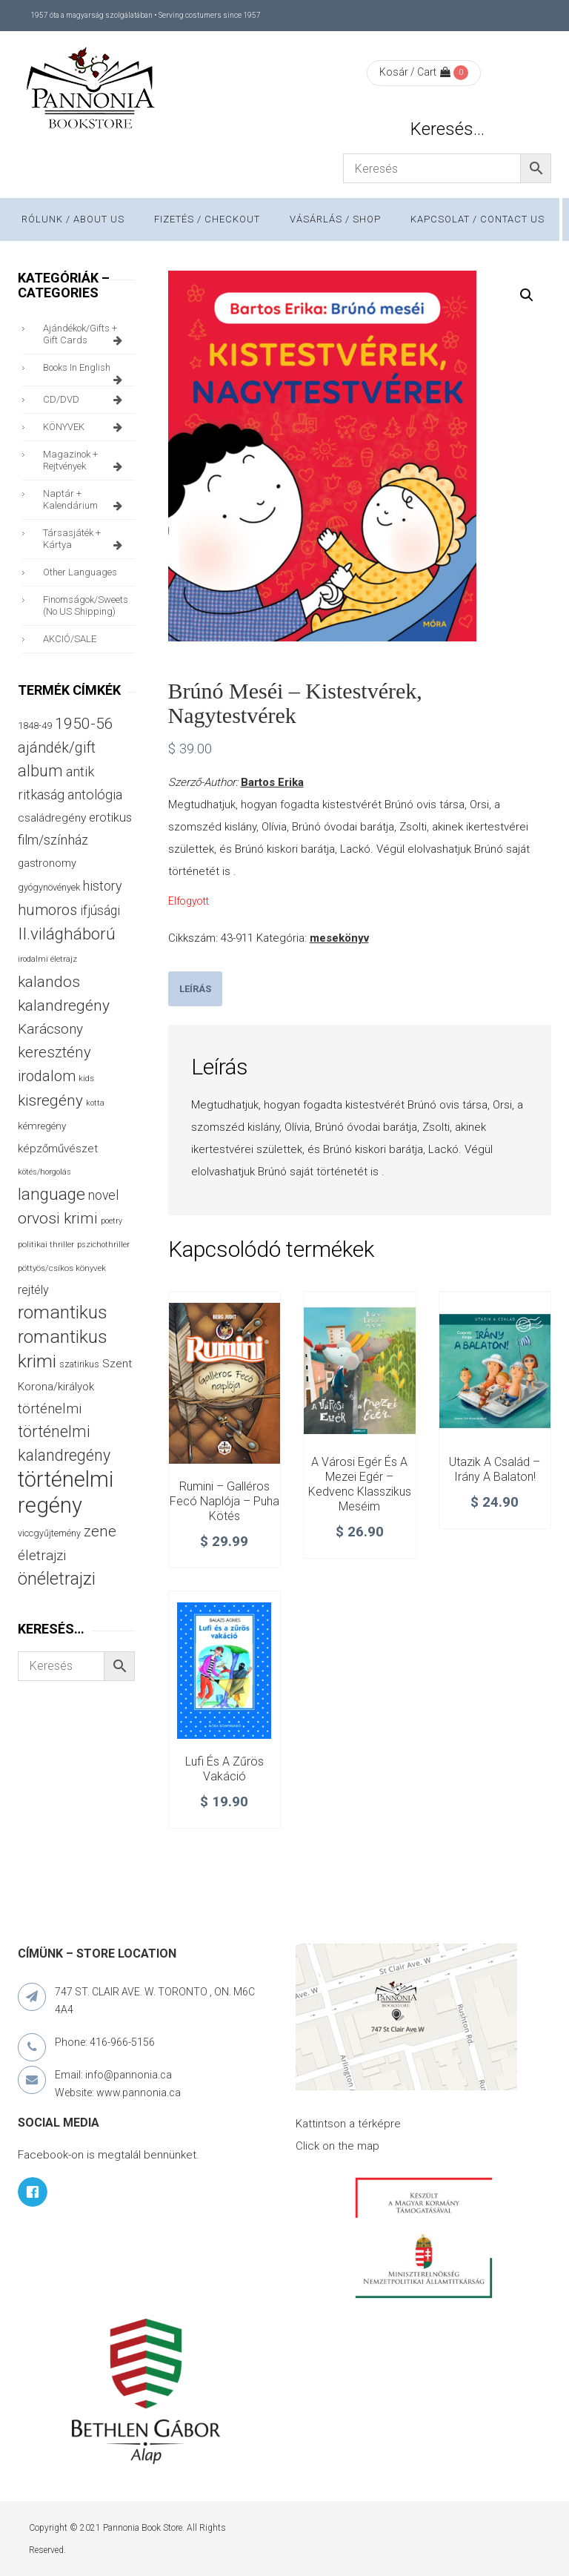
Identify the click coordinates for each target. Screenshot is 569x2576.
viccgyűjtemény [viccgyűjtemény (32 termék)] (49, 1533)
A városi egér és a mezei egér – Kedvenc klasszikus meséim (359, 1484)
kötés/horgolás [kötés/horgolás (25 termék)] (44, 1172)
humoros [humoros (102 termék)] (47, 910)
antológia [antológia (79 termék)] (94, 794)
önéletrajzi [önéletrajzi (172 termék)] (57, 1578)
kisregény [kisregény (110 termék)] (50, 1100)
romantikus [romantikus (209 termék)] (62, 1312)
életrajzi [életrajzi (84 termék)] (42, 1556)
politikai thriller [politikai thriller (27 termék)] (46, 1244)
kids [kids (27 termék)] (86, 1078)
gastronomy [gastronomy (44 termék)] (47, 863)
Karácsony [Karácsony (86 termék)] (50, 1028)
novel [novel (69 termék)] (103, 1195)
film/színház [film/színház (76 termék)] (53, 840)
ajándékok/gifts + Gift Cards (85, 334)
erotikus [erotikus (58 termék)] (110, 817)
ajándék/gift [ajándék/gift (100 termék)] (57, 747)
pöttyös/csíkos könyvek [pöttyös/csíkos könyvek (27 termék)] (62, 1268)
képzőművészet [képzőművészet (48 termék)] (58, 1148)
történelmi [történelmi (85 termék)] (49, 1409)
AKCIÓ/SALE (69, 638)
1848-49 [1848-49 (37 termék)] (35, 725)
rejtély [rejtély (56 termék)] (33, 1290)
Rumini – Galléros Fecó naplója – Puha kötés (224, 1501)
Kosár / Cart (414, 72)
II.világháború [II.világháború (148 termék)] (67, 933)
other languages (80, 572)
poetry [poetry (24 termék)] (111, 1221)
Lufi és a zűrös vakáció (224, 1768)
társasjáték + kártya (85, 539)
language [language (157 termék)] (51, 1194)
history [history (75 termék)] (102, 886)
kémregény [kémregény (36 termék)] (42, 1126)
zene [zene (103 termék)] (100, 1531)
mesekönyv (339, 938)
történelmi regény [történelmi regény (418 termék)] (65, 1492)
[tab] (195, 988)
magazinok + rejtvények (85, 460)
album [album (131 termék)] (40, 771)
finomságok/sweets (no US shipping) (85, 605)
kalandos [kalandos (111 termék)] (49, 982)
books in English (85, 371)
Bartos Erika (272, 782)
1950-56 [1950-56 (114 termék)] (84, 724)
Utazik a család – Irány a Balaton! (494, 1469)
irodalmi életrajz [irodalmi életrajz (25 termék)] (47, 959)
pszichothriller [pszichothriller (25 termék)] (103, 1244)
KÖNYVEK (85, 427)
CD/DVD (85, 400)
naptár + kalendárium (85, 500)
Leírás (195, 988)
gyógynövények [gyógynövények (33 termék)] (49, 887)
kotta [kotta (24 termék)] (95, 1103)
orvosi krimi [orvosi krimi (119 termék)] (58, 1218)
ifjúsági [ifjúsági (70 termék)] (100, 910)
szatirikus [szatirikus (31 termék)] (79, 1364)
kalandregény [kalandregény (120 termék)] (64, 1005)
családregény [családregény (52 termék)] (52, 818)
